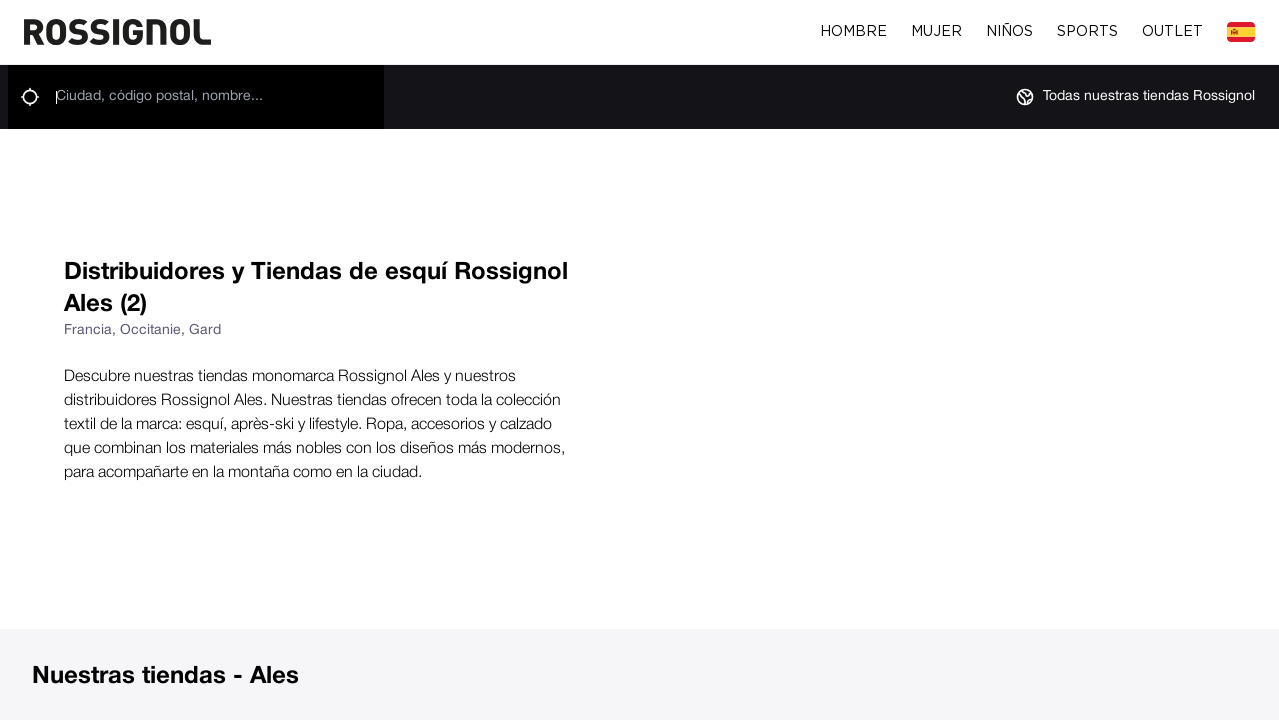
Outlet (1172, 32)
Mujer (936, 32)
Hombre (853, 32)
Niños (1009, 32)
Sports (1087, 32)
